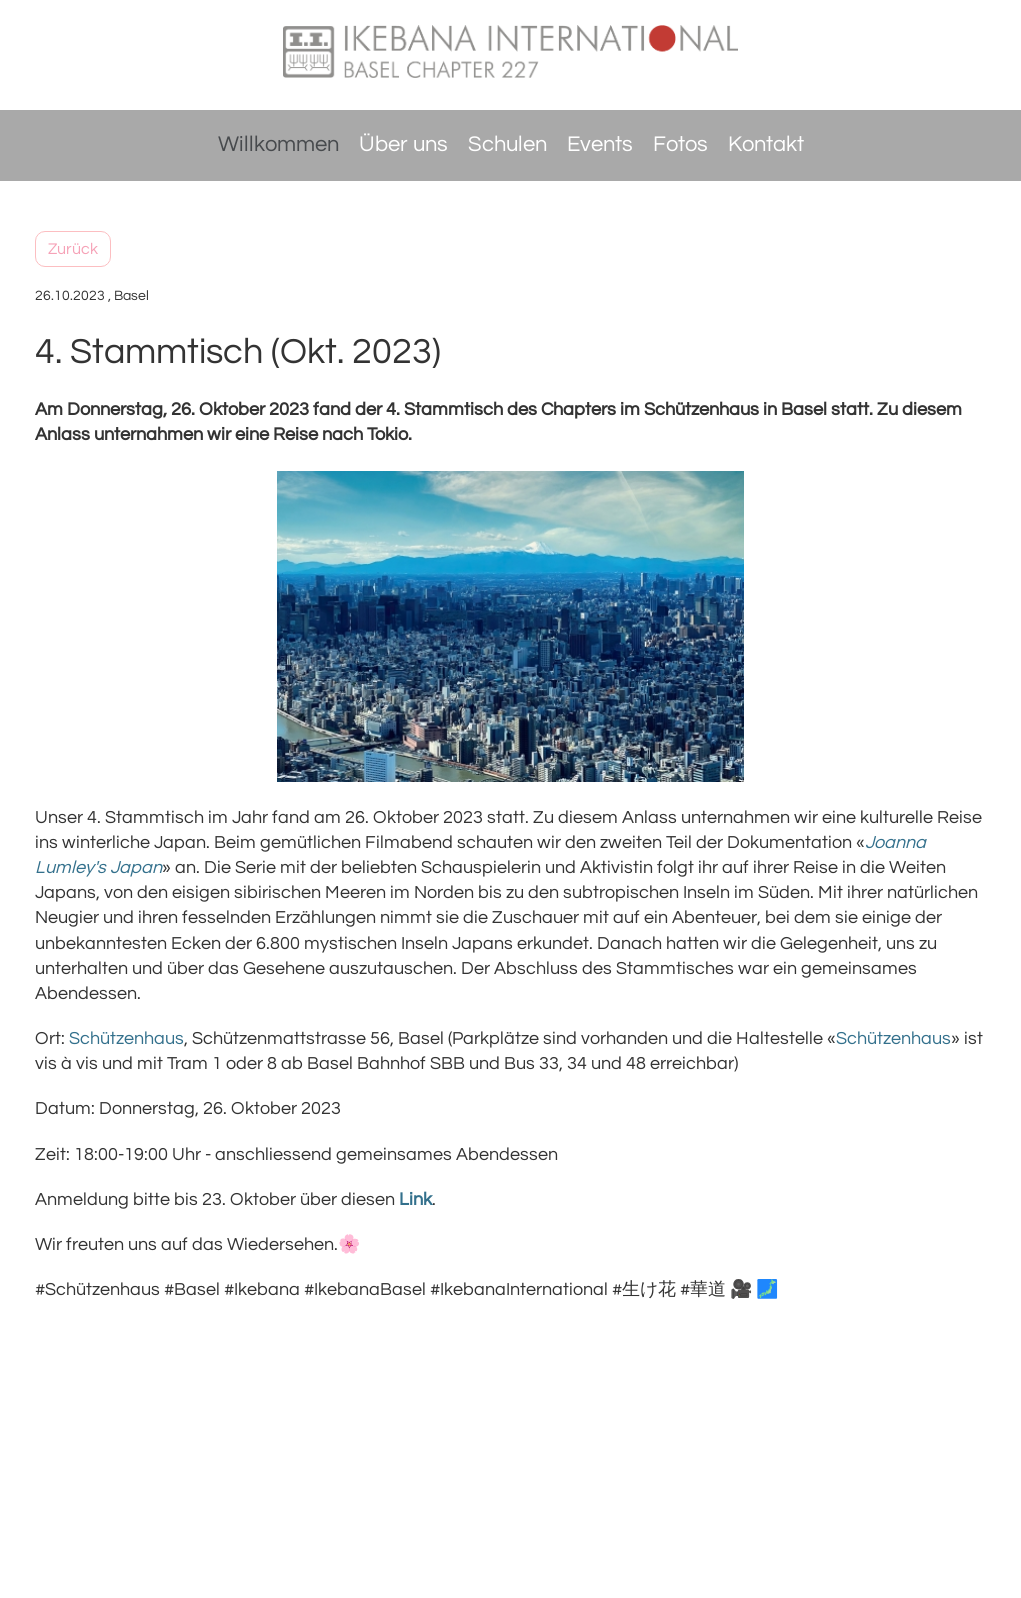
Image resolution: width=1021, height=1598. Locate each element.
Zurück (73, 249)
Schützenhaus (126, 1038)
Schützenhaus (893, 1038)
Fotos (680, 144)
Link (415, 1199)
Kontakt (766, 144)
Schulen (507, 144)
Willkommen (278, 144)
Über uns (403, 144)
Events (600, 144)
